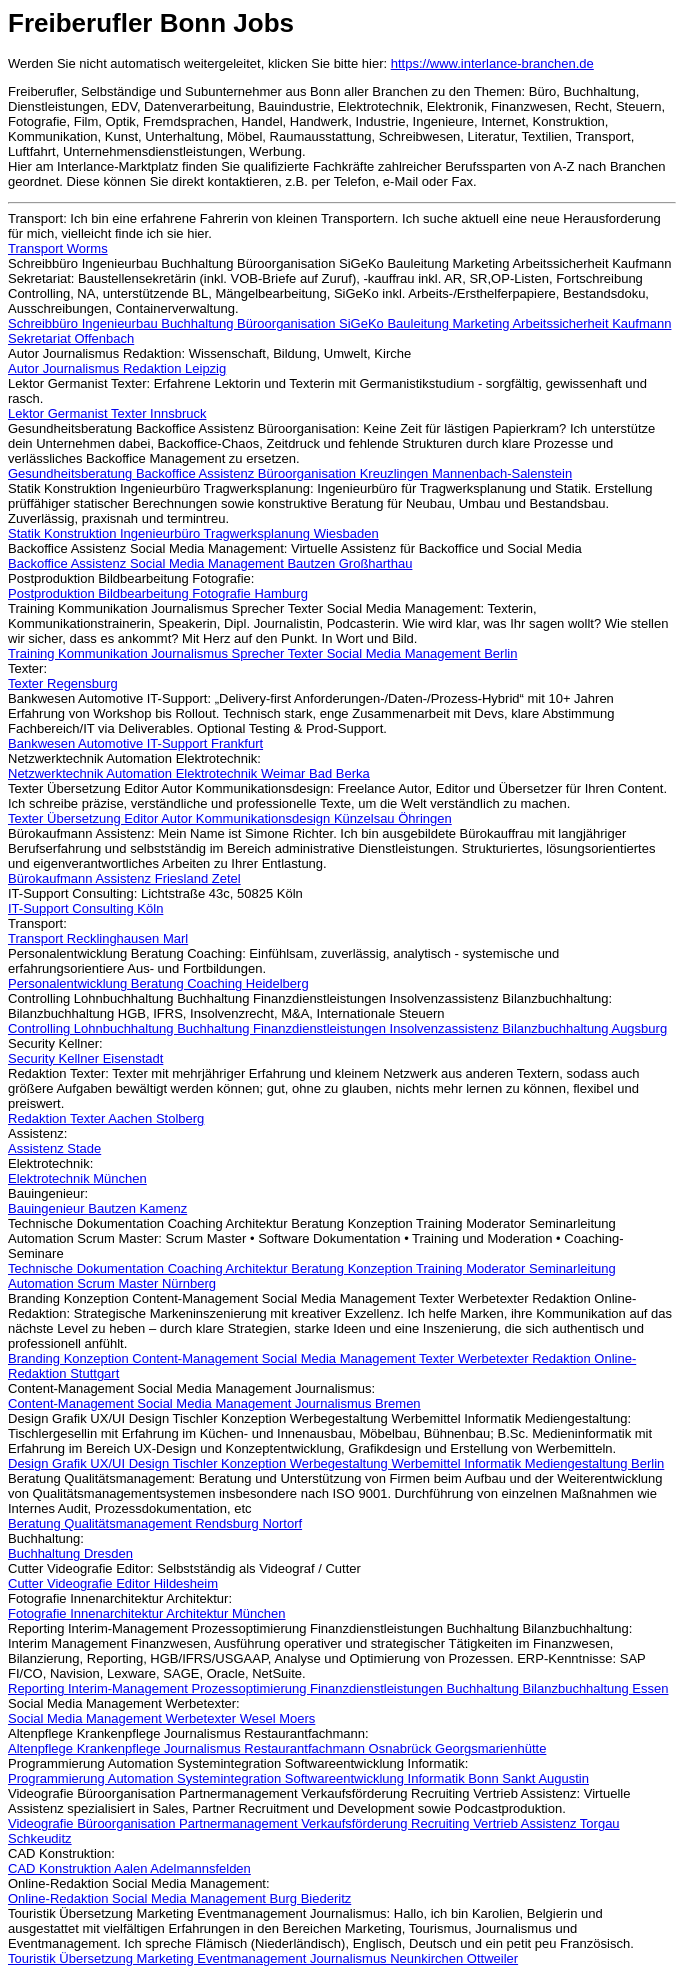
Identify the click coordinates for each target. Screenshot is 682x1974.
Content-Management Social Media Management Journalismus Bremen (214, 1403)
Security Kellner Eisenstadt (85, 1058)
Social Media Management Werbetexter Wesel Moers (161, 1718)
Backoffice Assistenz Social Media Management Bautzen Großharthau (210, 563)
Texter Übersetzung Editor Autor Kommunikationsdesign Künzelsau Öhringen (230, 818)
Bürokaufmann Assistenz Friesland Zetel (124, 878)
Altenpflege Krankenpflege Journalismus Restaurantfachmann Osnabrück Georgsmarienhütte (277, 1748)
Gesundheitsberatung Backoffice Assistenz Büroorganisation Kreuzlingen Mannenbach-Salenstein (290, 473)
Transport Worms (58, 248)
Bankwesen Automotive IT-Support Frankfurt (135, 743)
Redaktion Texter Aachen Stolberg (106, 1118)
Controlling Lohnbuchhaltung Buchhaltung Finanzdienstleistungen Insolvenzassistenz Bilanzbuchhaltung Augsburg (337, 1028)
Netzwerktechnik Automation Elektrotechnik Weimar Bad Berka (189, 773)
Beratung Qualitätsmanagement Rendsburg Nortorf (155, 1523)
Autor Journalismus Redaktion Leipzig (117, 368)
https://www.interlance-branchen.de (492, 63)
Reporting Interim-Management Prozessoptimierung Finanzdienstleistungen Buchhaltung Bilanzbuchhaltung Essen (338, 1688)
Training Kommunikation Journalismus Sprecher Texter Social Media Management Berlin (262, 653)
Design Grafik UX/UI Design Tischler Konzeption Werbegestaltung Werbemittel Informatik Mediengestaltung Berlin (336, 1463)
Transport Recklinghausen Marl (98, 938)
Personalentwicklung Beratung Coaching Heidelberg (158, 983)
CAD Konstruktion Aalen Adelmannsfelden (129, 1868)
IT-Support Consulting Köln (85, 908)
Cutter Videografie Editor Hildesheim (113, 1583)
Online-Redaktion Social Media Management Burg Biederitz (179, 1898)
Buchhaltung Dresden (70, 1553)
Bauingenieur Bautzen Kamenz (97, 1208)
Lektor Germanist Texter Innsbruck (107, 413)
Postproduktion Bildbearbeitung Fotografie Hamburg (158, 593)
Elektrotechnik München (77, 1178)
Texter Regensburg (63, 683)
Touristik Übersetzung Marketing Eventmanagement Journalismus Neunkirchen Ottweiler (263, 1958)
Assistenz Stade (54, 1148)
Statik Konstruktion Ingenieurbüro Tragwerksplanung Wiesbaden (193, 533)
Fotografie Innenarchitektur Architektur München (146, 1613)
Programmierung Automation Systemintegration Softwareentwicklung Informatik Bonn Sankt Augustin (298, 1778)
